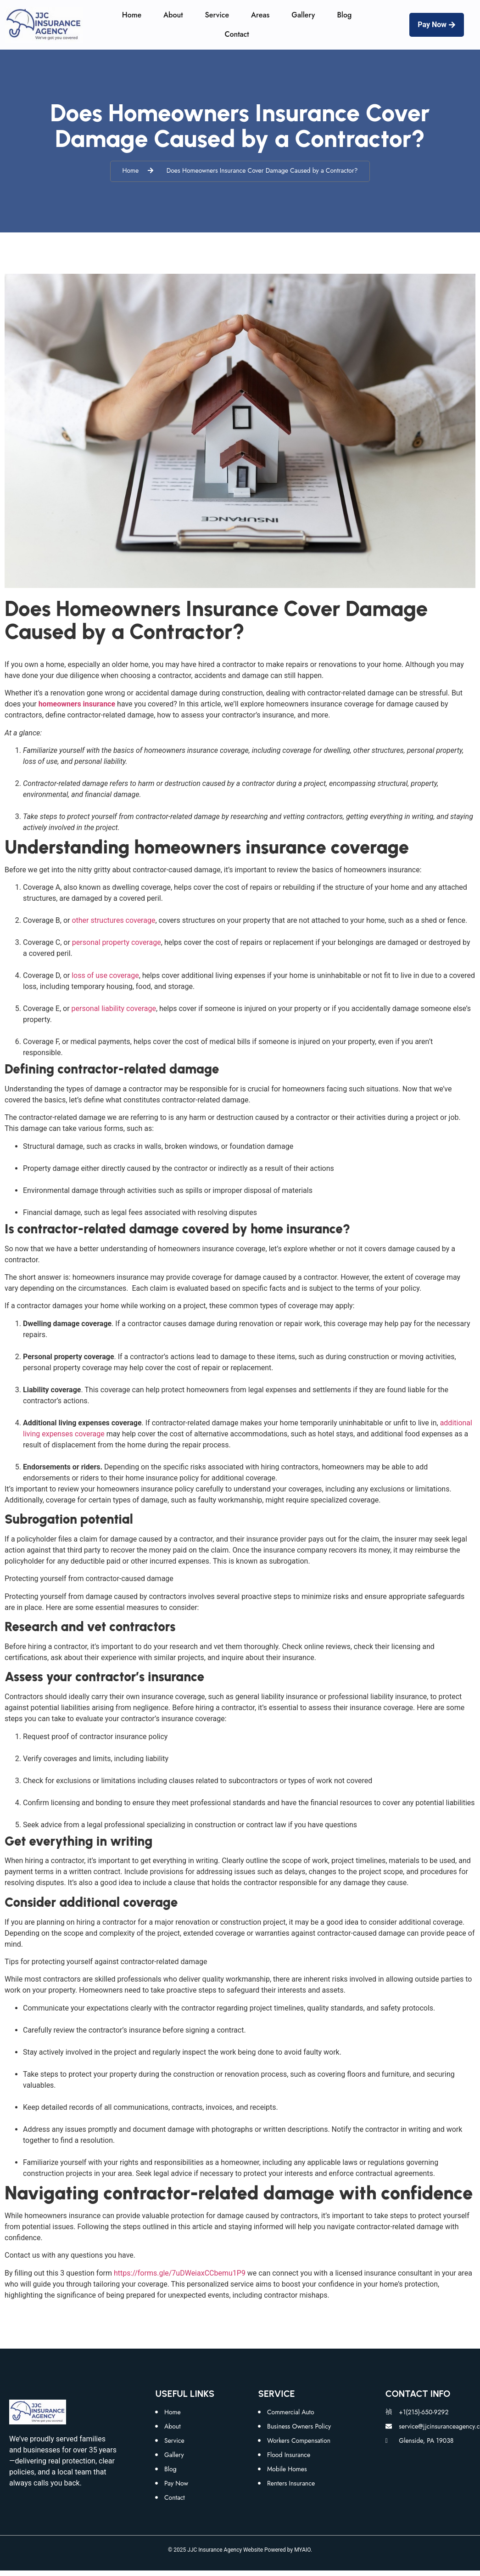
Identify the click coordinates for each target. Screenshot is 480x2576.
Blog (344, 15)
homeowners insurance (77, 704)
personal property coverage (116, 942)
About (173, 15)
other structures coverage (112, 920)
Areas (260, 15)
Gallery (303, 15)
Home (131, 15)
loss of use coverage (105, 975)
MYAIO (302, 2550)
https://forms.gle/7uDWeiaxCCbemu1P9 (180, 2273)
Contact (236, 34)
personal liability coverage (114, 1008)
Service (217, 15)
